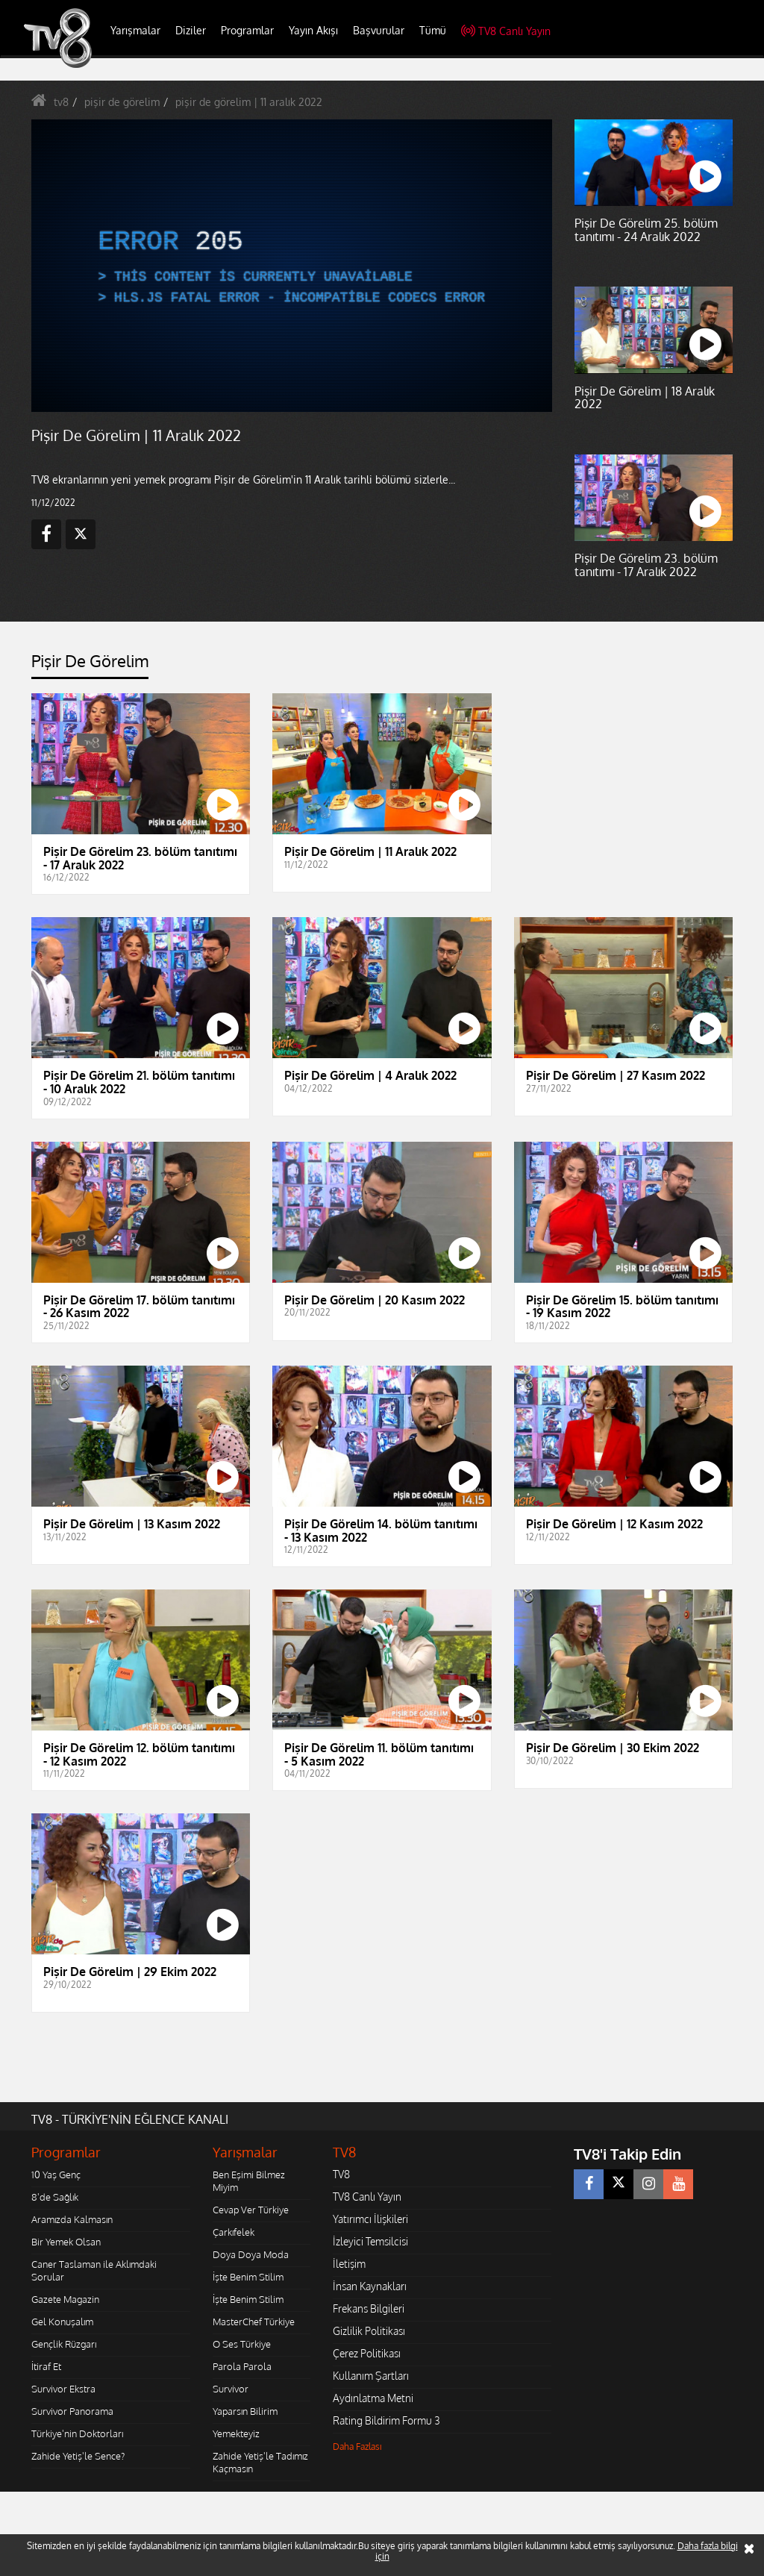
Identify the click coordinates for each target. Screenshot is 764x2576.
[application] (291, 266)
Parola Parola (242, 2366)
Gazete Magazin (65, 2299)
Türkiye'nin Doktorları (77, 2433)
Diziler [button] (190, 30)
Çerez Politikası (367, 2353)
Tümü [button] (432, 30)
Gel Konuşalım (62, 2322)
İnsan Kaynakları (370, 2286)
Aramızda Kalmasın (72, 2219)
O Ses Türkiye (242, 2344)
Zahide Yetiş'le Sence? (78, 2456)
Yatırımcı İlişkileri (370, 2219)
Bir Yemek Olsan (66, 2242)
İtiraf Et (46, 2366)
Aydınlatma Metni (373, 2398)
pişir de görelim (122, 102)
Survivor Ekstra (63, 2389)
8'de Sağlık (54, 2197)
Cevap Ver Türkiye (251, 2210)
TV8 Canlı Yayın (506, 31)
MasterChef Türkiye (254, 2322)
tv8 (61, 102)
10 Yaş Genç (56, 2174)
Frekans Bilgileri (368, 2308)
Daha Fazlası (357, 2446)
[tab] (89, 665)
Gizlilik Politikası (369, 2331)
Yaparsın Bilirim (245, 2411)
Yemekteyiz (236, 2433)
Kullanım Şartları (371, 2375)
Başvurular (378, 30)
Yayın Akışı (313, 30)
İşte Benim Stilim (248, 2277)
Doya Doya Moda (251, 2254)
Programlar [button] (247, 30)
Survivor (230, 2389)
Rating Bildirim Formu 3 (386, 2420)
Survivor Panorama (72, 2411)
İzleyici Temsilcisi (370, 2241)
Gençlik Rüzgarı (63, 2344)
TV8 (341, 2174)
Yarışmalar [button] (135, 30)
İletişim (349, 2263)
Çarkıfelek (233, 2232)
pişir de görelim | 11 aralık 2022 (248, 102)
